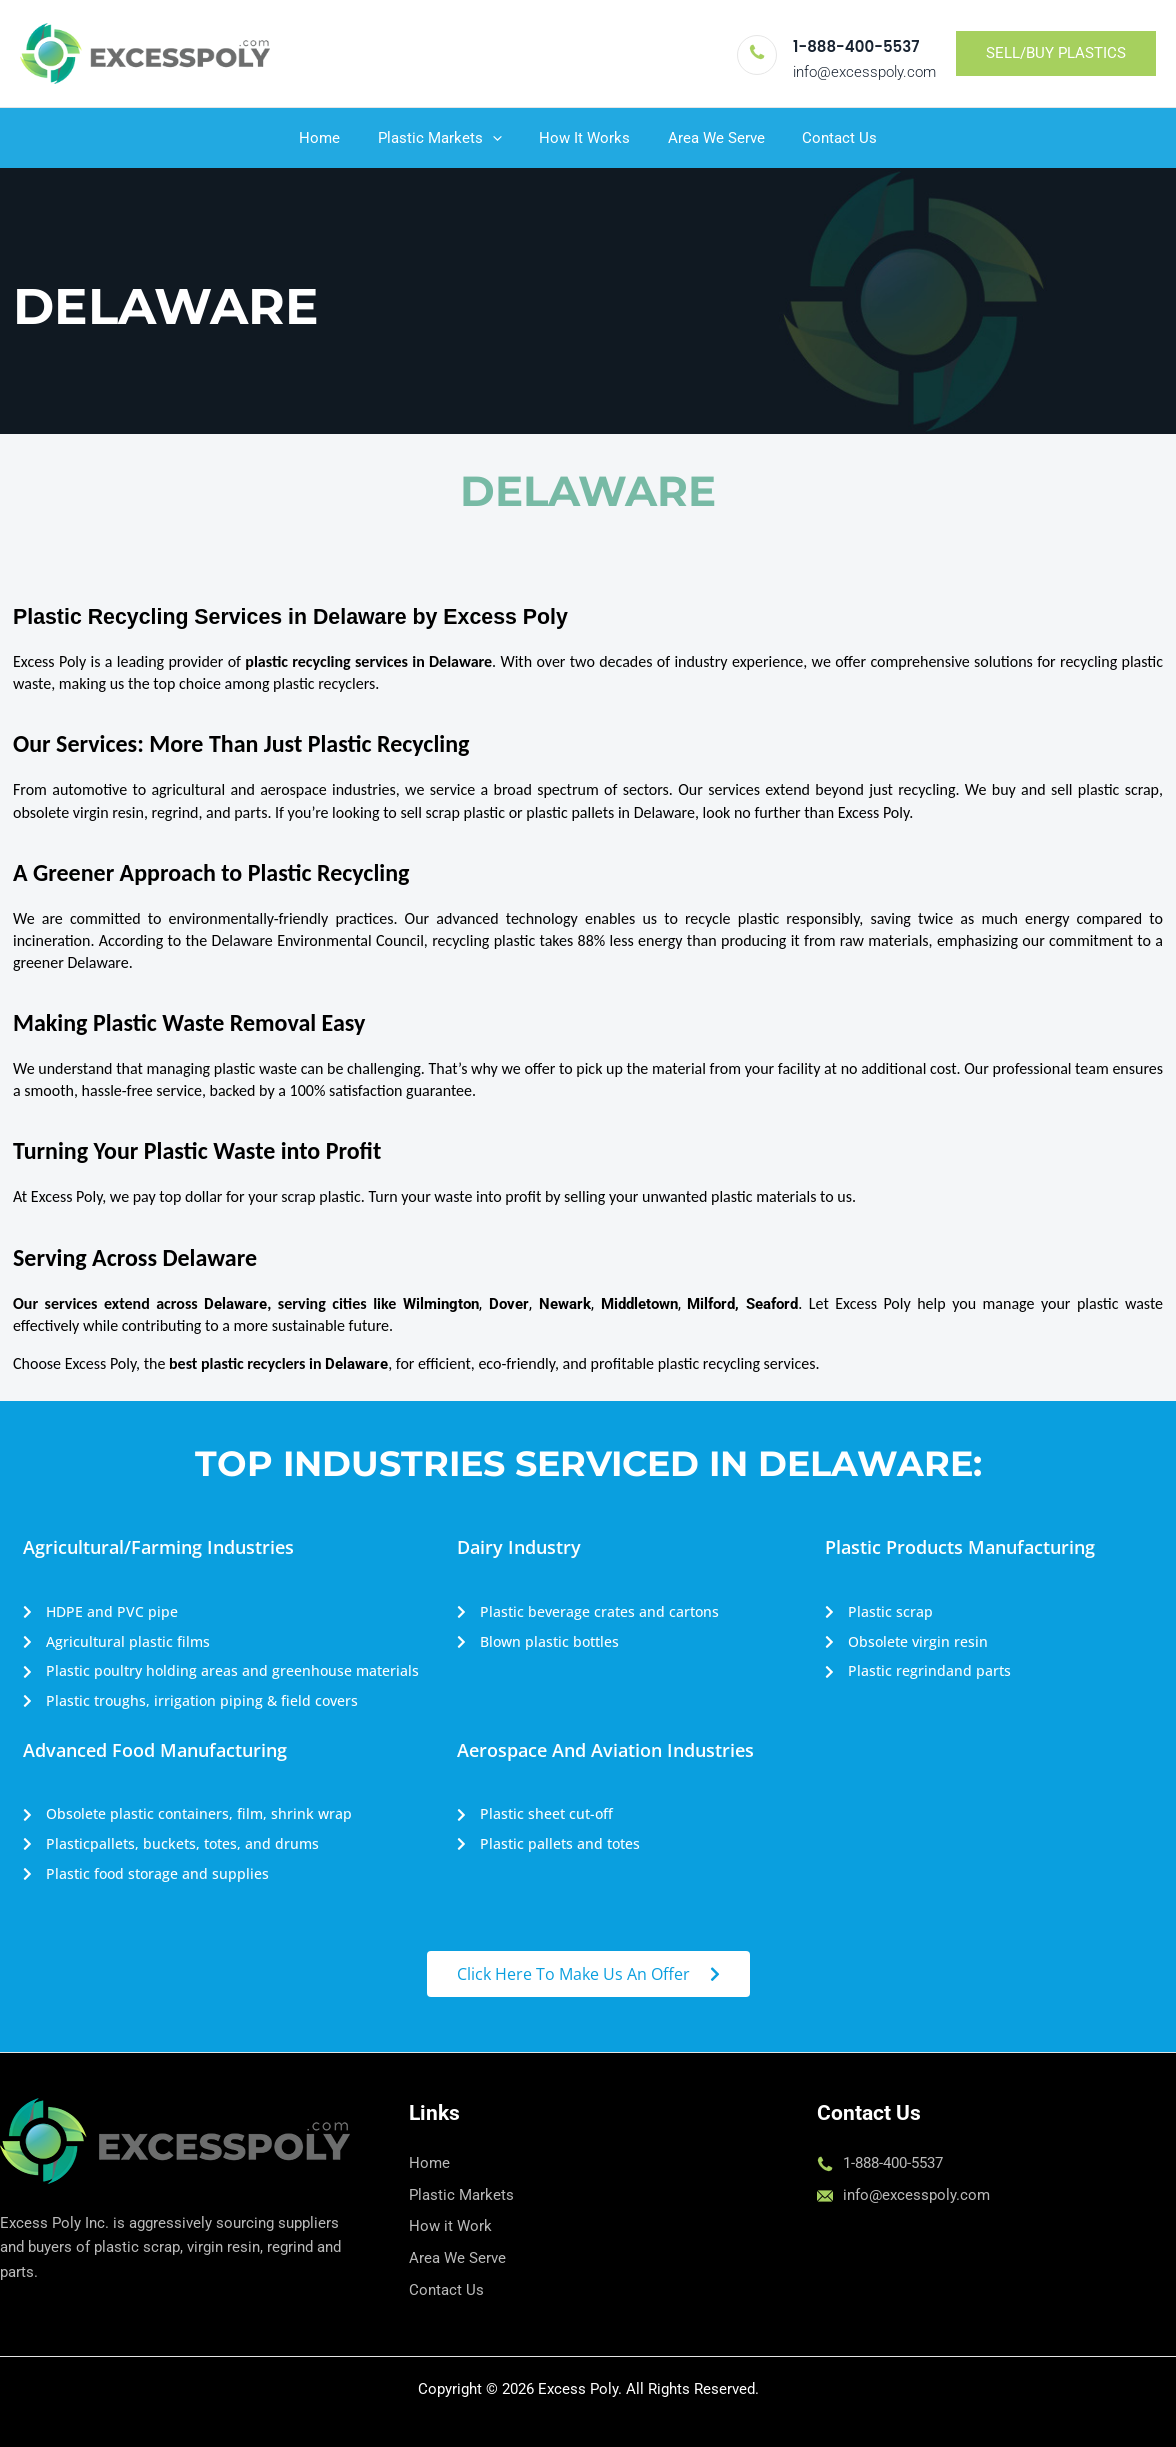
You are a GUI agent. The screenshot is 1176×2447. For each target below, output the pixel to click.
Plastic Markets (447, 138)
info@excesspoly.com (864, 72)
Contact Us (824, 138)
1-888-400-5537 (856, 46)
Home (334, 138)
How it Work (450, 2226)
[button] (1056, 53)
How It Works (584, 138)
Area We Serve (708, 138)
